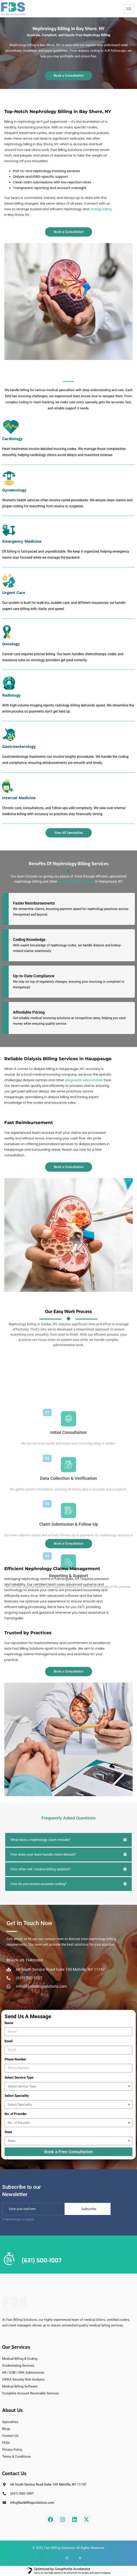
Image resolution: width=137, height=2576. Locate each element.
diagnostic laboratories (84, 1080)
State (8, 2132)
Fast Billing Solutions (59, 2548)
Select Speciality (17, 2096)
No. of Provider (16, 2114)
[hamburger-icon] (129, 8)
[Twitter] (78, 2558)
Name (9, 2023)
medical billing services (76, 881)
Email (9, 2041)
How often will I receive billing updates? (40, 1869)
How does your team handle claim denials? (43, 1854)
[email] (33, 2209)
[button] (68, 1840)
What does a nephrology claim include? (40, 1840)
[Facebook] (59, 2558)
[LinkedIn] (72, 2558)
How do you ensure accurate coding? (38, 1884)
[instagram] (65, 2558)
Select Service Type (19, 2077)
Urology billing (101, 209)
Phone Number (15, 2059)
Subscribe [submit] (88, 2209)
